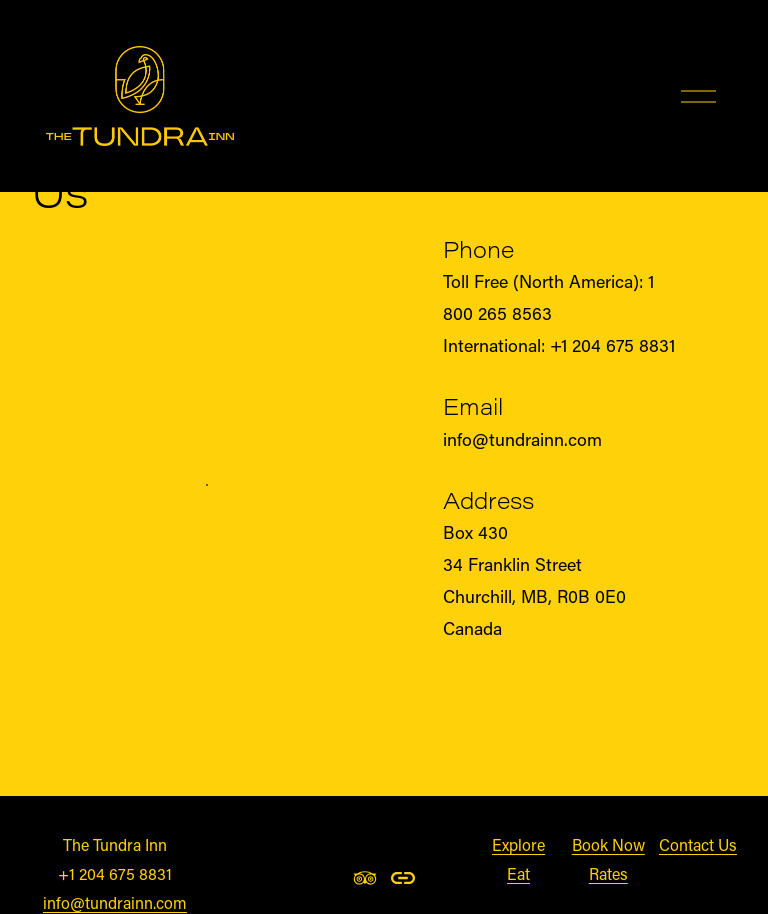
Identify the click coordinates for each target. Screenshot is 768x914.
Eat (518, 873)
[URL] (403, 878)
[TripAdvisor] (365, 878)
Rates (608, 873)
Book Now (608, 844)
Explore (518, 844)
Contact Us (698, 844)
